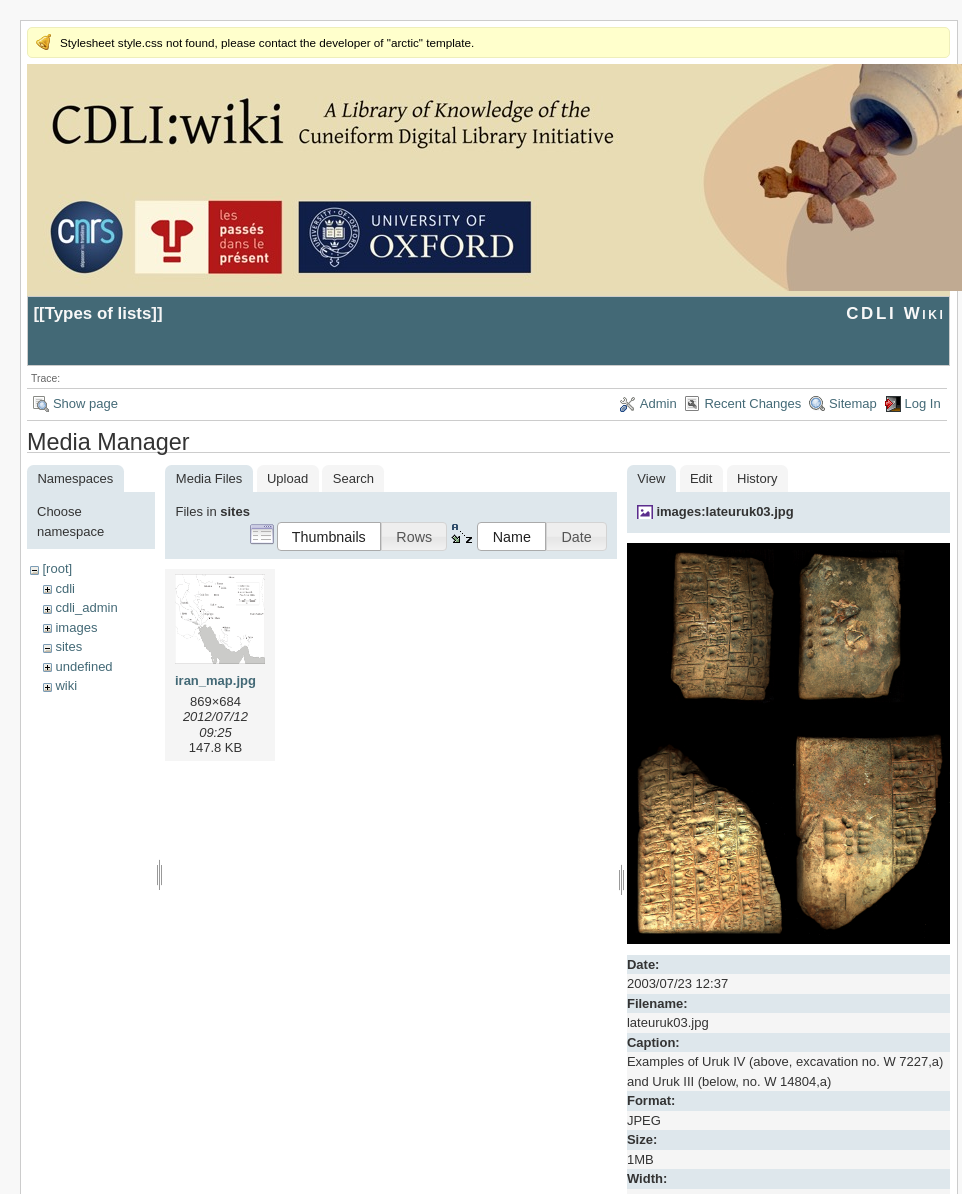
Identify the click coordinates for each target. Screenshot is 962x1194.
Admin (658, 403)
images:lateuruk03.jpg (724, 511)
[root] (57, 568)
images (76, 627)
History (757, 478)
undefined (83, 666)
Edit (701, 478)
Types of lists (98, 313)
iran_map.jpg (215, 680)
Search (353, 478)
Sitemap (853, 403)
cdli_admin (86, 607)
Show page (85, 403)
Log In (923, 403)
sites (68, 646)
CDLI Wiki (895, 313)
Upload (287, 478)
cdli (65, 588)
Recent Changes (752, 403)
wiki (66, 685)
